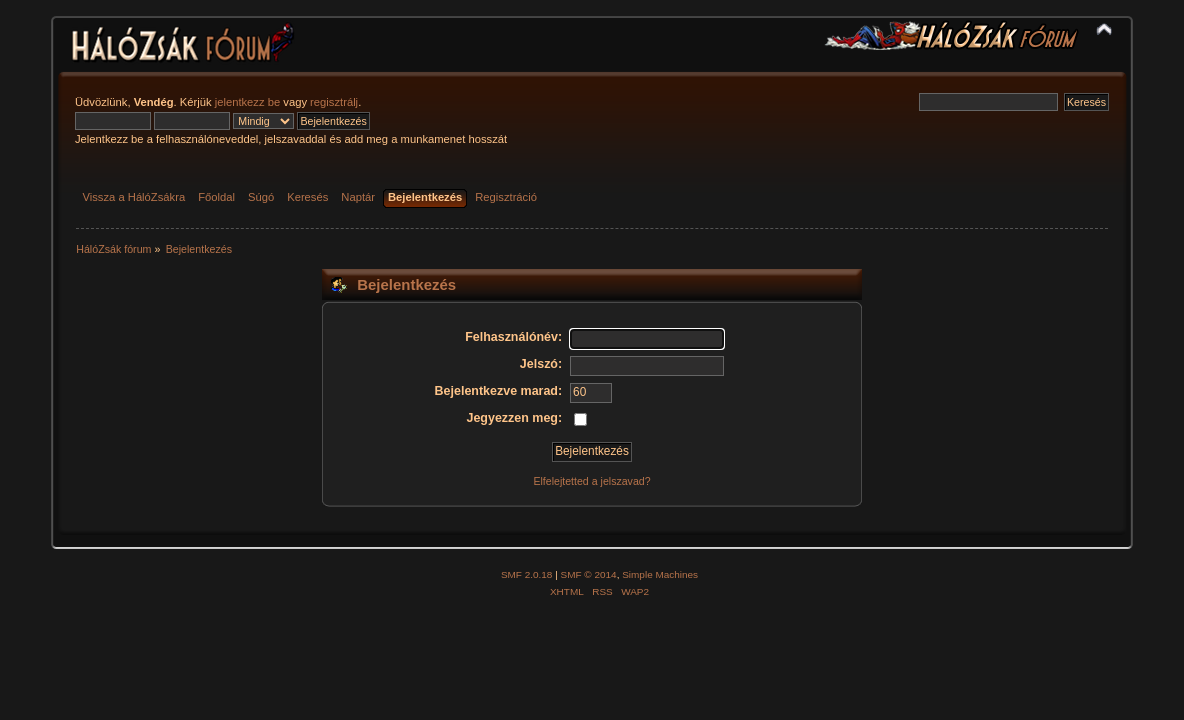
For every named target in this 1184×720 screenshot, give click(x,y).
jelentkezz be (247, 102)
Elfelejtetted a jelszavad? (591, 481)
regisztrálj (334, 102)
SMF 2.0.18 (527, 574)
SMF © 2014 (589, 574)
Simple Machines (660, 574)
